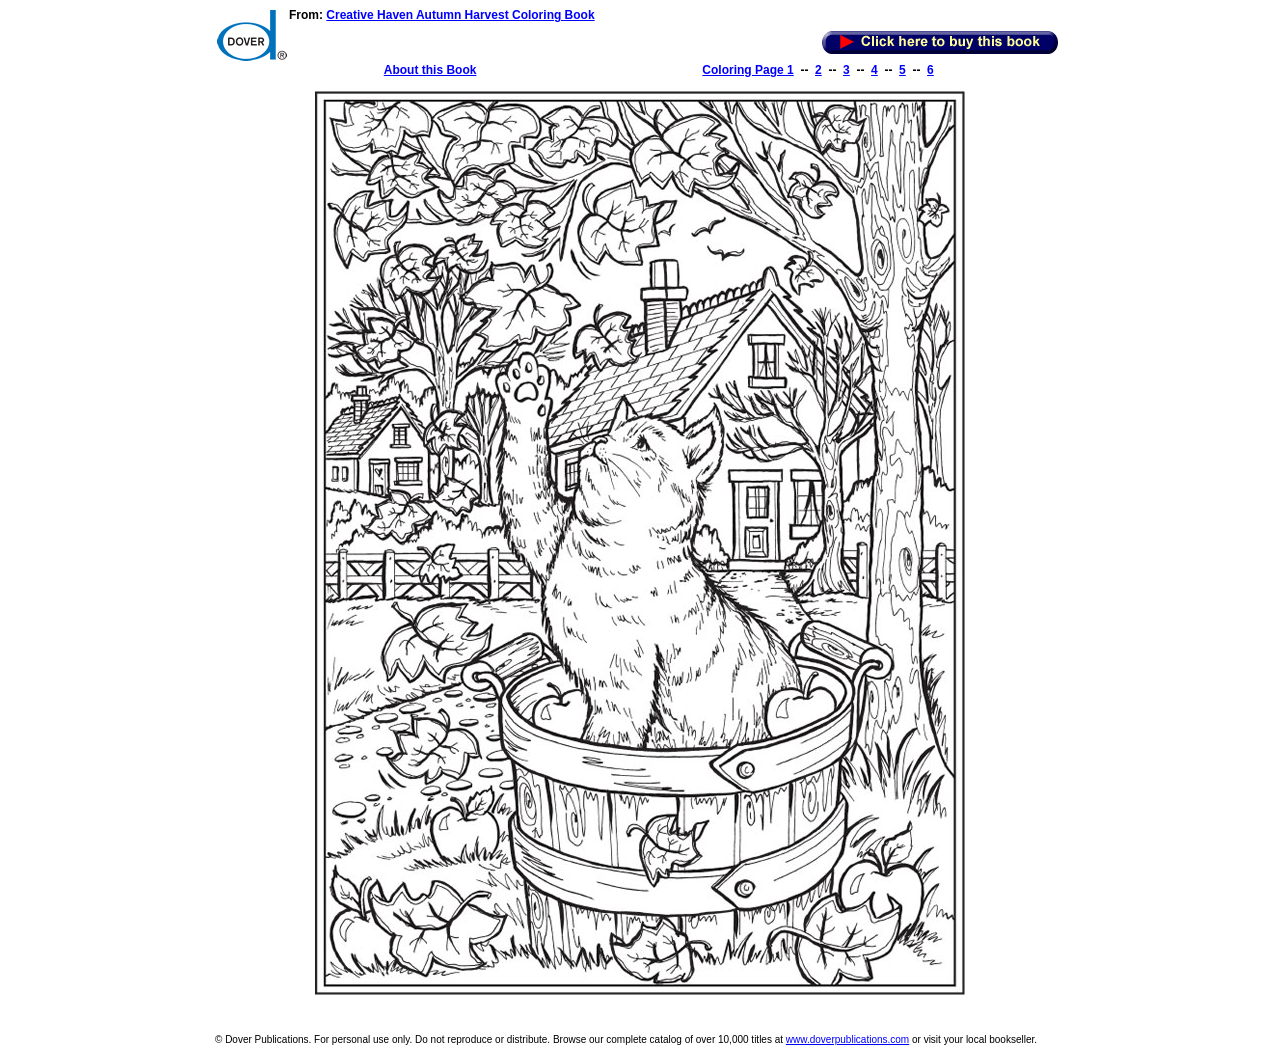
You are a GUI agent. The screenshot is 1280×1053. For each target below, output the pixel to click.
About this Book (430, 70)
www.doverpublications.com (847, 1039)
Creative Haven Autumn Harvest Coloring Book (460, 15)
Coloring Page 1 (747, 70)
